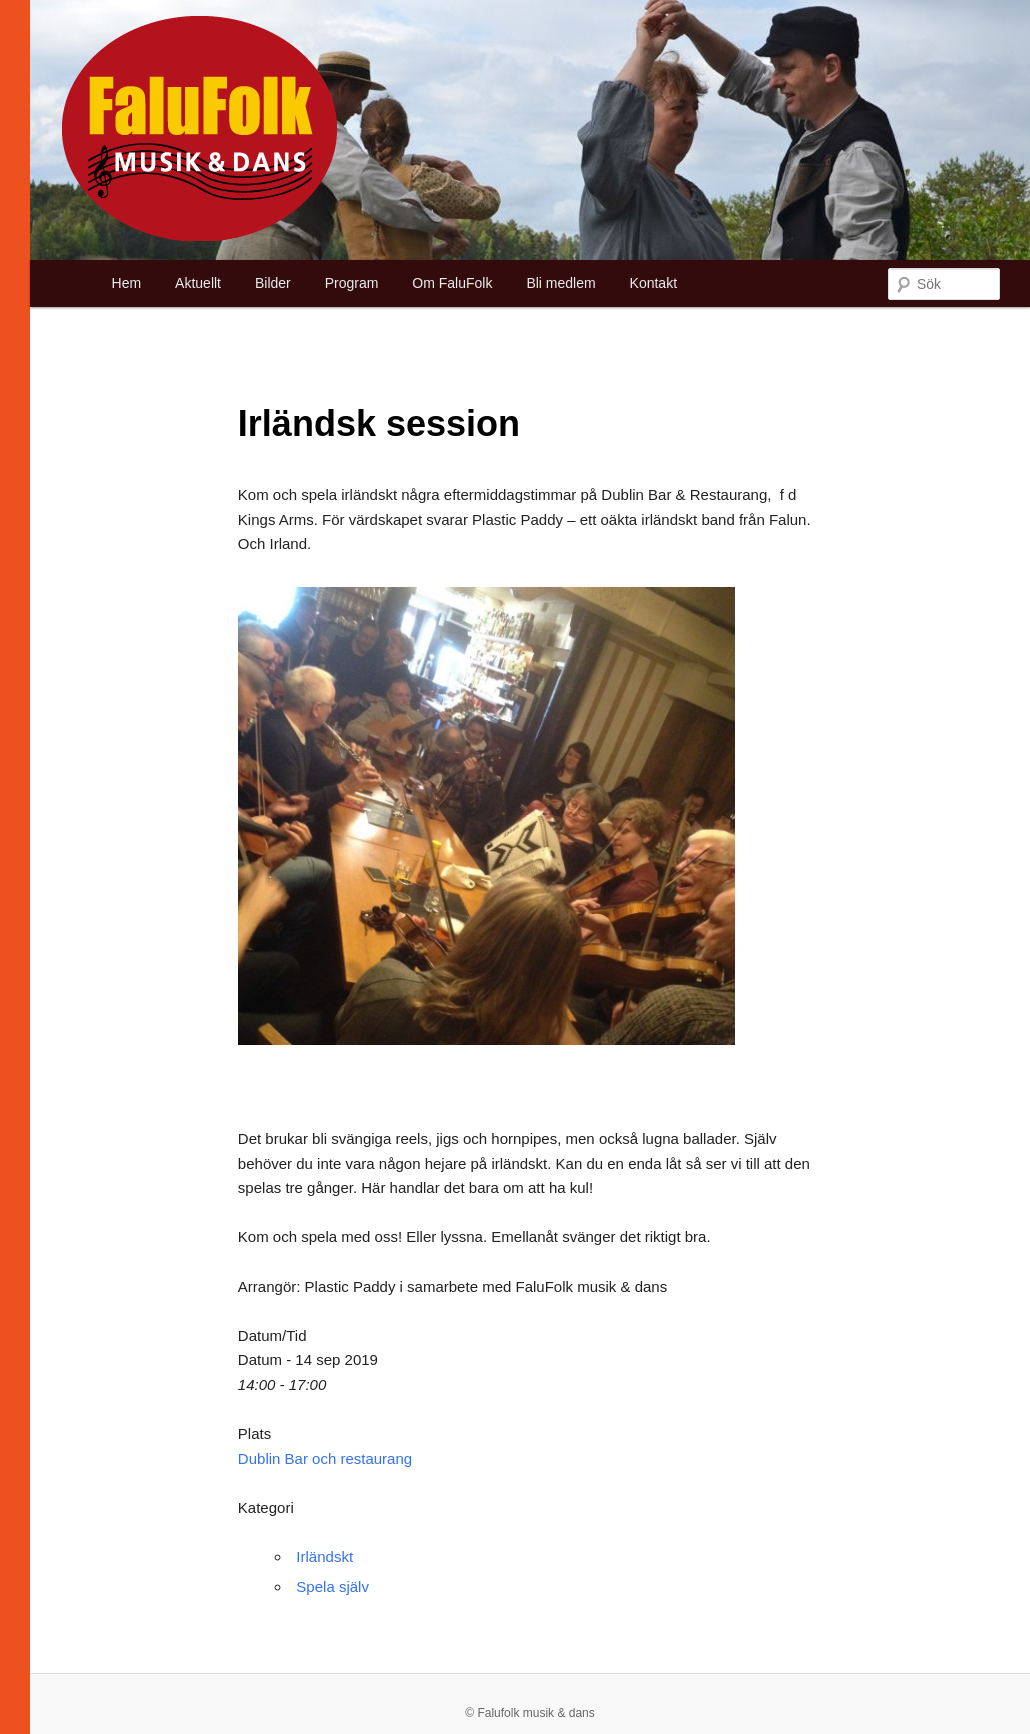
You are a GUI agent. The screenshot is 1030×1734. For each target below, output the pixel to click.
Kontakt (653, 283)
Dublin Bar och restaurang (325, 1458)
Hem (127, 283)
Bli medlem (560, 283)
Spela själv (332, 1586)
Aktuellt (198, 283)
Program (352, 283)
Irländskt (324, 1556)
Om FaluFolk (452, 283)
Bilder (273, 283)
